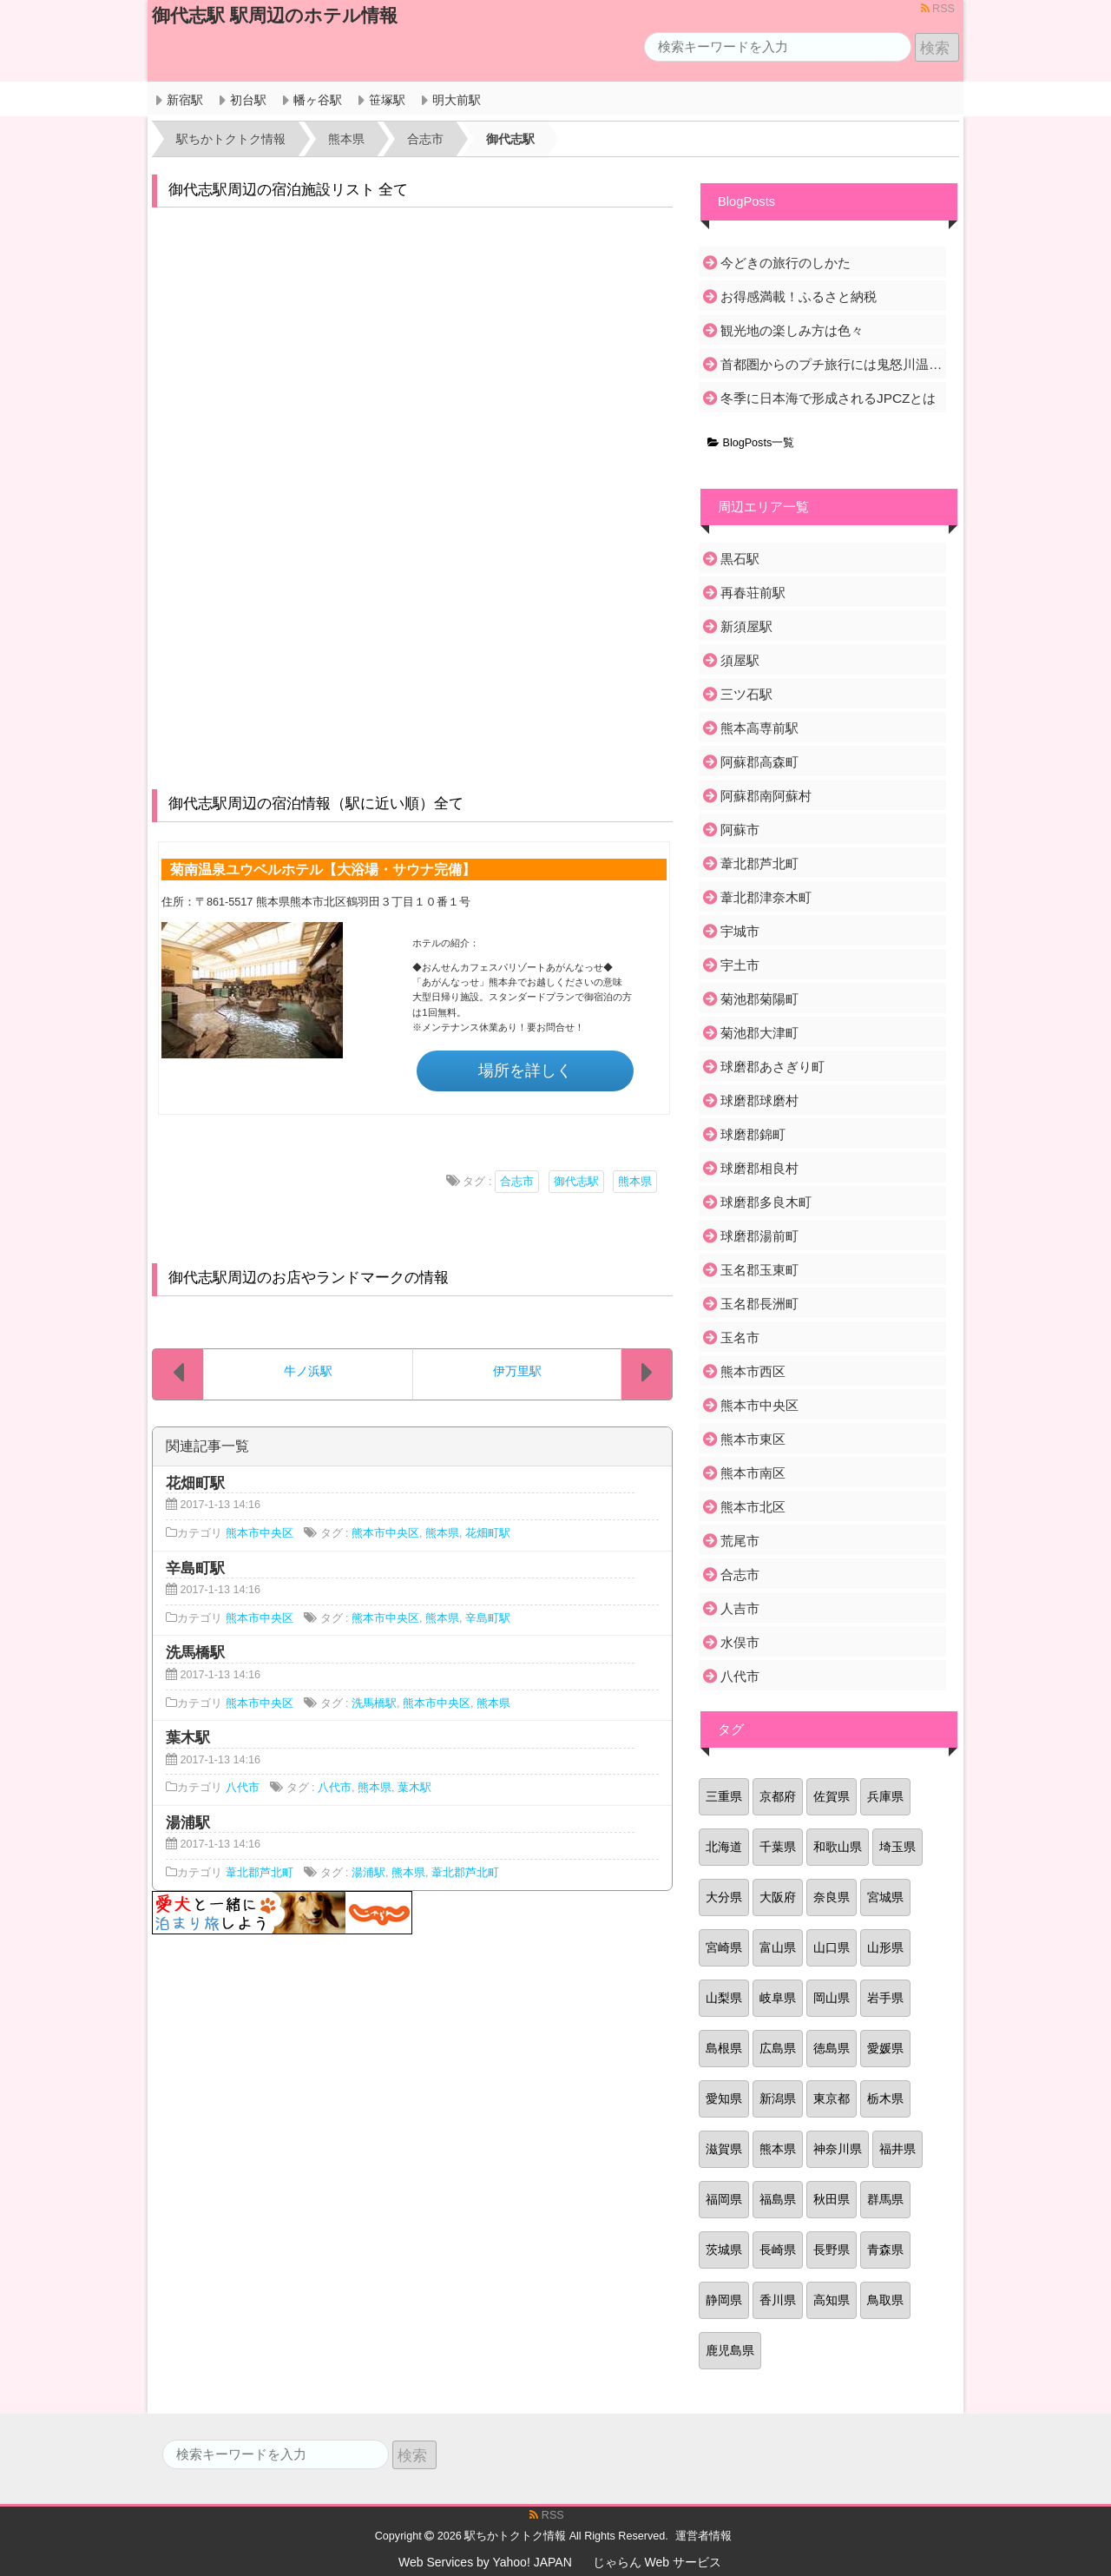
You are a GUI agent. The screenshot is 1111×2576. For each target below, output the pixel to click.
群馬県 (885, 2199)
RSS (938, 9)
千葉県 (777, 1847)
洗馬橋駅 (374, 1703)
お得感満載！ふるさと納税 (798, 296)
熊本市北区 (753, 1506)
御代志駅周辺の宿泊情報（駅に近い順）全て (315, 803)
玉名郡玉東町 (759, 1269)
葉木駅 (414, 1788)
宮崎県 (724, 1947)
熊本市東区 (753, 1439)
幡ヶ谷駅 (317, 100)
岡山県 (831, 1998)
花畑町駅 (487, 1533)
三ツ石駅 (746, 694)
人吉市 (739, 1608)
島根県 (724, 2048)
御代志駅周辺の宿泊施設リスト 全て (288, 189)
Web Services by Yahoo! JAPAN (485, 2562)
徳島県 (831, 2048)
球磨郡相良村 (759, 1168)
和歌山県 (837, 1847)
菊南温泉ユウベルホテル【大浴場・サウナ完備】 (323, 869)
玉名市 (739, 1337)
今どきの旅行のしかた (785, 262)
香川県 (777, 2300)
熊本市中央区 (259, 1533)
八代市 (243, 1788)
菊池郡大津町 (759, 1032)
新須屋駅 (746, 626)
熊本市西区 (753, 1371)
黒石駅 (739, 558)
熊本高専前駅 (759, 728)
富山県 (777, 1947)
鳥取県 (885, 2300)
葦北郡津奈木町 (766, 897)
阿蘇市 (739, 829)
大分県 (724, 1897)
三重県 (724, 1796)
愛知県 (724, 2098)
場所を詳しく (525, 1070)
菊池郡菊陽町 (759, 999)
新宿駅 (185, 100)
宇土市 (739, 965)
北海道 (724, 1847)
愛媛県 (885, 2048)
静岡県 (724, 2300)
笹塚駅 (387, 100)
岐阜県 (777, 1998)
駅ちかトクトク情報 (515, 2536)
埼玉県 (897, 1847)
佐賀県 (831, 1796)
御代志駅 (576, 1182)
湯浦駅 (368, 1873)
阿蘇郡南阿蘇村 (766, 795)
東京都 (831, 2098)
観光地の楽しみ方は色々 (792, 330)
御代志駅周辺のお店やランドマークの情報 (308, 1277)
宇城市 (739, 931)
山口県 (831, 1947)
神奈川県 (837, 2149)
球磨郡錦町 (753, 1134)
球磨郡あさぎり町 (772, 1066)
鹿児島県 (730, 2350)
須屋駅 (739, 660)
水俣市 (739, 1642)
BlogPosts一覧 (750, 443)
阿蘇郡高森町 (759, 761)
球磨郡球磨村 (759, 1100)
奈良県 (831, 1897)
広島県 (777, 2048)
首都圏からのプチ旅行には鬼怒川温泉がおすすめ (831, 364)
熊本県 (635, 1182)
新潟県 (777, 2098)
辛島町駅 (487, 1618)
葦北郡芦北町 (259, 1873)
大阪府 (777, 1897)
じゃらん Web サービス (657, 2562)
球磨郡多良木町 (766, 1202)
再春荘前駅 (753, 592)
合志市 (517, 1182)
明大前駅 (456, 100)
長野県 (831, 2249)
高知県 (831, 2300)
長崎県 (777, 2249)
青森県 (885, 2249)
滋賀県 (724, 2149)
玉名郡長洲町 (759, 1303)
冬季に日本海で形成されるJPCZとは (828, 398)
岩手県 (885, 1998)
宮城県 (885, 1897)
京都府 (777, 1796)
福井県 (897, 2149)
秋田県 (831, 2199)
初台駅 (248, 100)
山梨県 (724, 1998)
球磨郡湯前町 (759, 1236)
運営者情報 (703, 2536)
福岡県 (724, 2199)
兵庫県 (885, 1796)
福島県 (777, 2199)
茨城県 (724, 2249)
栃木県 (885, 2098)
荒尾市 (739, 1540)
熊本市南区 (753, 1473)
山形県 (885, 1947)
